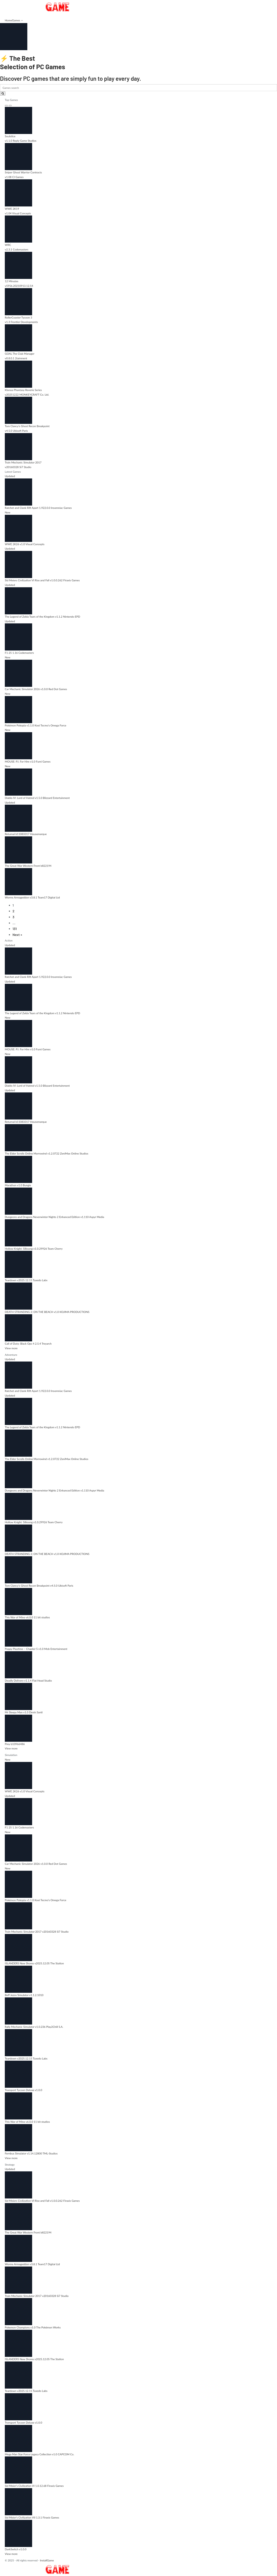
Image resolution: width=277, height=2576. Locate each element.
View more (11, 1348)
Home (8, 20)
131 (15, 929)
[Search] (138, 87)
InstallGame (47, 2560)
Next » (17, 934)
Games (16, 20)
